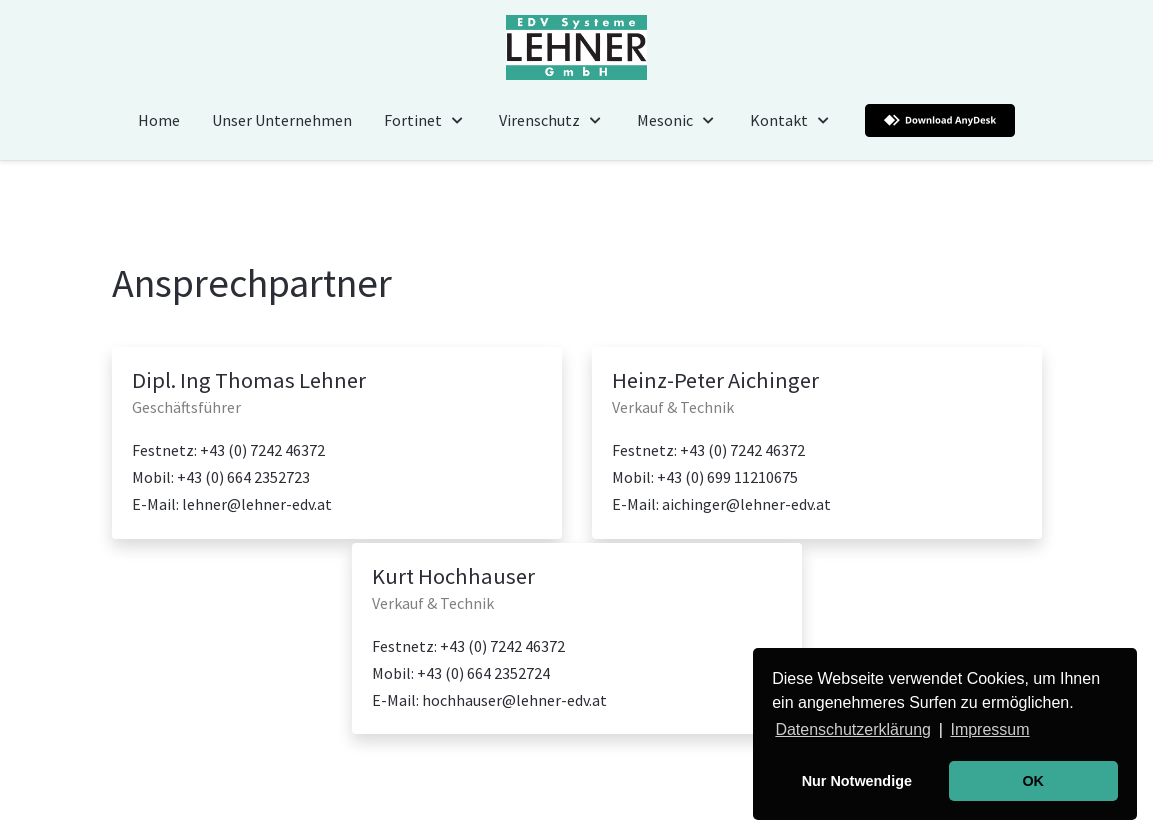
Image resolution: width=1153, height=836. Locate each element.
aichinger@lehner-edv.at (746, 504)
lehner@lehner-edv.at (257, 504)
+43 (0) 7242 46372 (262, 450)
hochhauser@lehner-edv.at (514, 700)
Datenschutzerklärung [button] (853, 729)
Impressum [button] (989, 729)
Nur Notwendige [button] (857, 781)
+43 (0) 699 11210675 (727, 477)
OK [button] (1033, 781)
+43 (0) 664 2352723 (243, 477)
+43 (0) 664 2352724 (483, 673)
